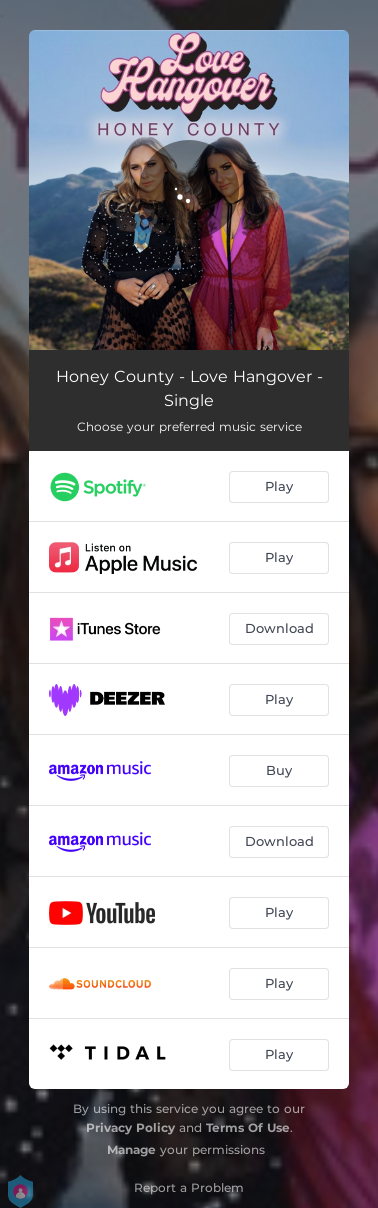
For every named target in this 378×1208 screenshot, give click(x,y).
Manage (131, 1149)
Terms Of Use (248, 1127)
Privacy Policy (130, 1127)
